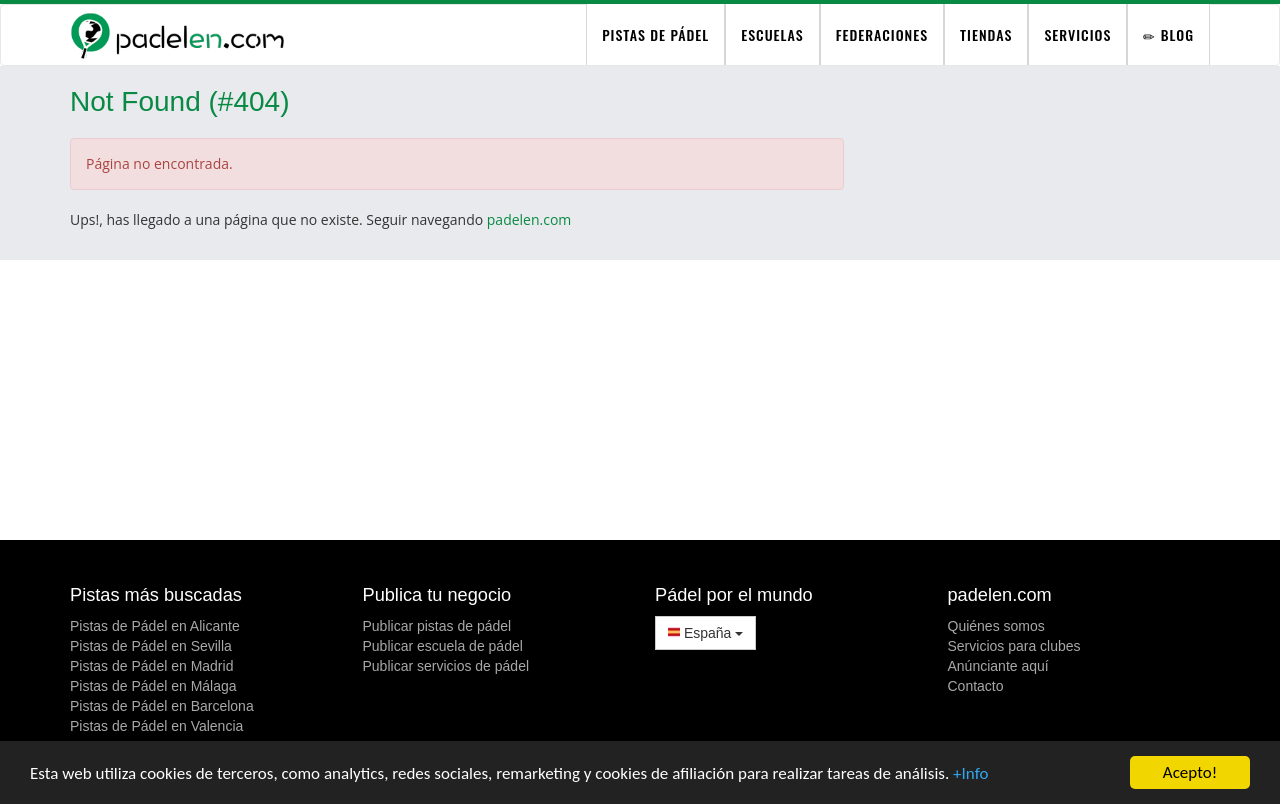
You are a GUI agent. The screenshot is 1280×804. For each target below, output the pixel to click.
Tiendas (986, 34)
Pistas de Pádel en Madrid (151, 666)
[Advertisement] (640, 400)
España (705, 633)
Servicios (1077, 34)
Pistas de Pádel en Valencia (156, 726)
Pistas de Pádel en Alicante (155, 626)
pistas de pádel (655, 34)
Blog (1168, 34)
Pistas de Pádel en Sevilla (151, 646)
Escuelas (772, 34)
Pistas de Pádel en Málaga (153, 686)
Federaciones (882, 34)
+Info (970, 773)
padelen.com (529, 219)
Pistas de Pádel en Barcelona (162, 706)
